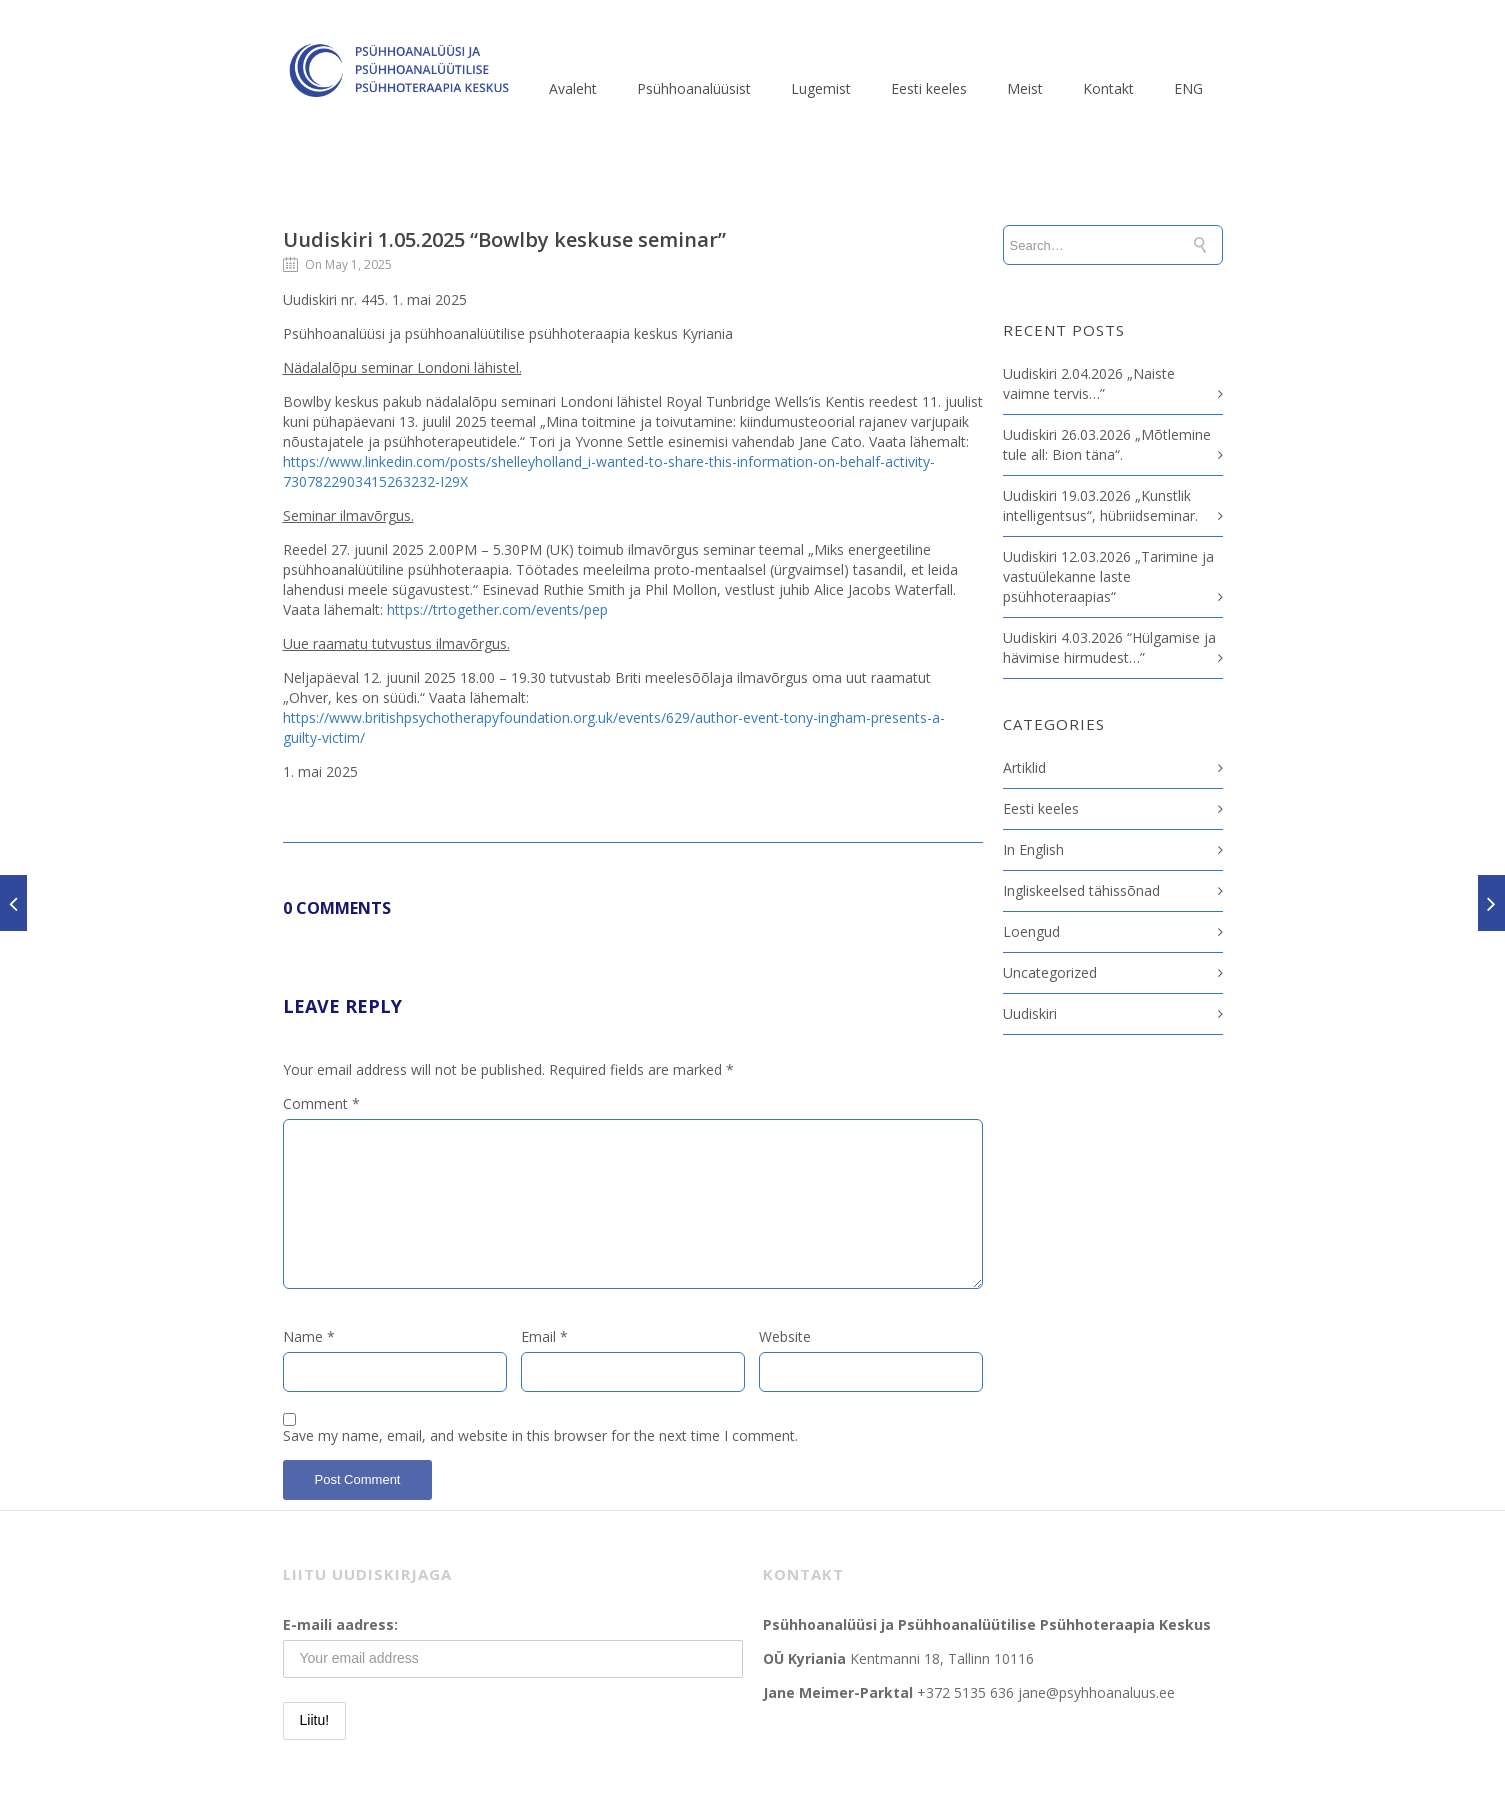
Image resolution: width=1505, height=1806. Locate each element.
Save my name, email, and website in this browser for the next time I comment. (540, 1435)
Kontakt (1108, 88)
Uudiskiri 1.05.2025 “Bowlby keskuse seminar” (504, 239)
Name (309, 1336)
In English (1033, 849)
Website (785, 1336)
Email (544, 1336)
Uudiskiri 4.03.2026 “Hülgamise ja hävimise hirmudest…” (1109, 647)
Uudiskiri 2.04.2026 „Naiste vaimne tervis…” (1089, 383)
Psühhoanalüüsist (694, 88)
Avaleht (573, 88)
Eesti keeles (929, 88)
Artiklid (1024, 767)
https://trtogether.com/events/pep (497, 609)
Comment (321, 1103)
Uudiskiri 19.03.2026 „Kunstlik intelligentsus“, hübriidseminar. (1100, 505)
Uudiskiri (1030, 1013)
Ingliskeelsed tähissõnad (1081, 890)
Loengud (1031, 931)
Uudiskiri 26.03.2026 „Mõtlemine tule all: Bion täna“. (1107, 444)
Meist (1025, 88)
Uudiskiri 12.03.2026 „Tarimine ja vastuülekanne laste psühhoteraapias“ (1108, 576)
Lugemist (821, 88)
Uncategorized (1050, 972)
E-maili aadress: (340, 1624)
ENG (1188, 88)
